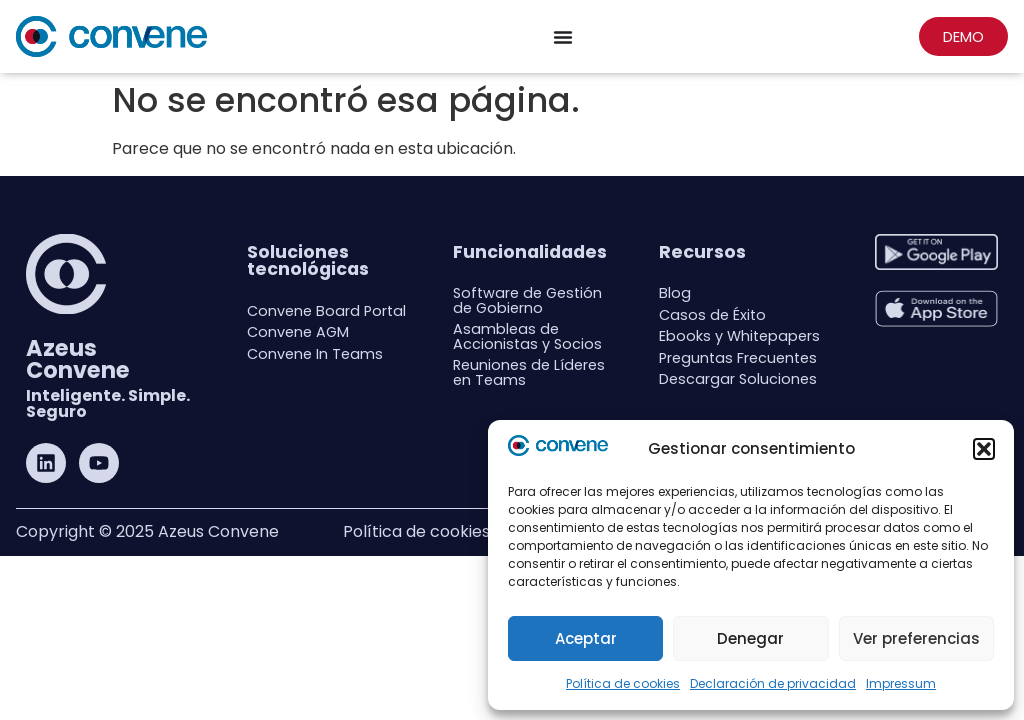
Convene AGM (298, 332)
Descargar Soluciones (738, 379)
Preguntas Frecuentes (738, 358)
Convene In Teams (315, 354)
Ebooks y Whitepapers (739, 336)
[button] (984, 449)
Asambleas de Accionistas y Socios (527, 336)
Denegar (750, 638)
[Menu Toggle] (563, 37)
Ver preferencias (916, 638)
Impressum (901, 683)
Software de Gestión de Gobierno (527, 300)
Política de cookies (623, 683)
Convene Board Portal (326, 311)
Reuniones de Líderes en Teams (529, 372)
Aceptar (586, 638)
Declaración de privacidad (773, 683)
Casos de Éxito (712, 315)
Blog (675, 293)
